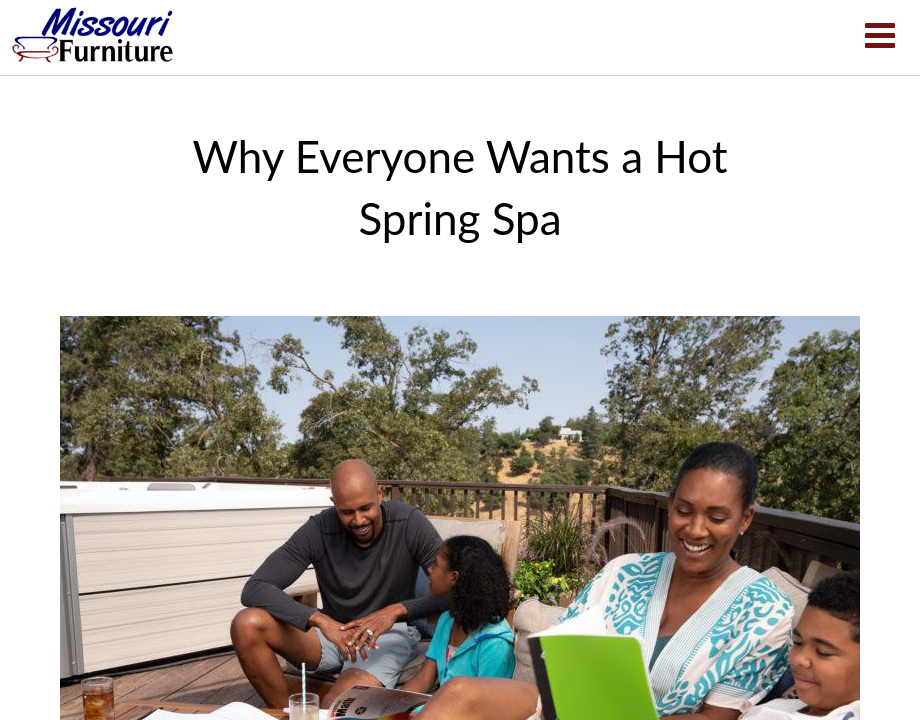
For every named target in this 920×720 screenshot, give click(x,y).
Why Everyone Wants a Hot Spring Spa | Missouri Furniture (92, 35)
